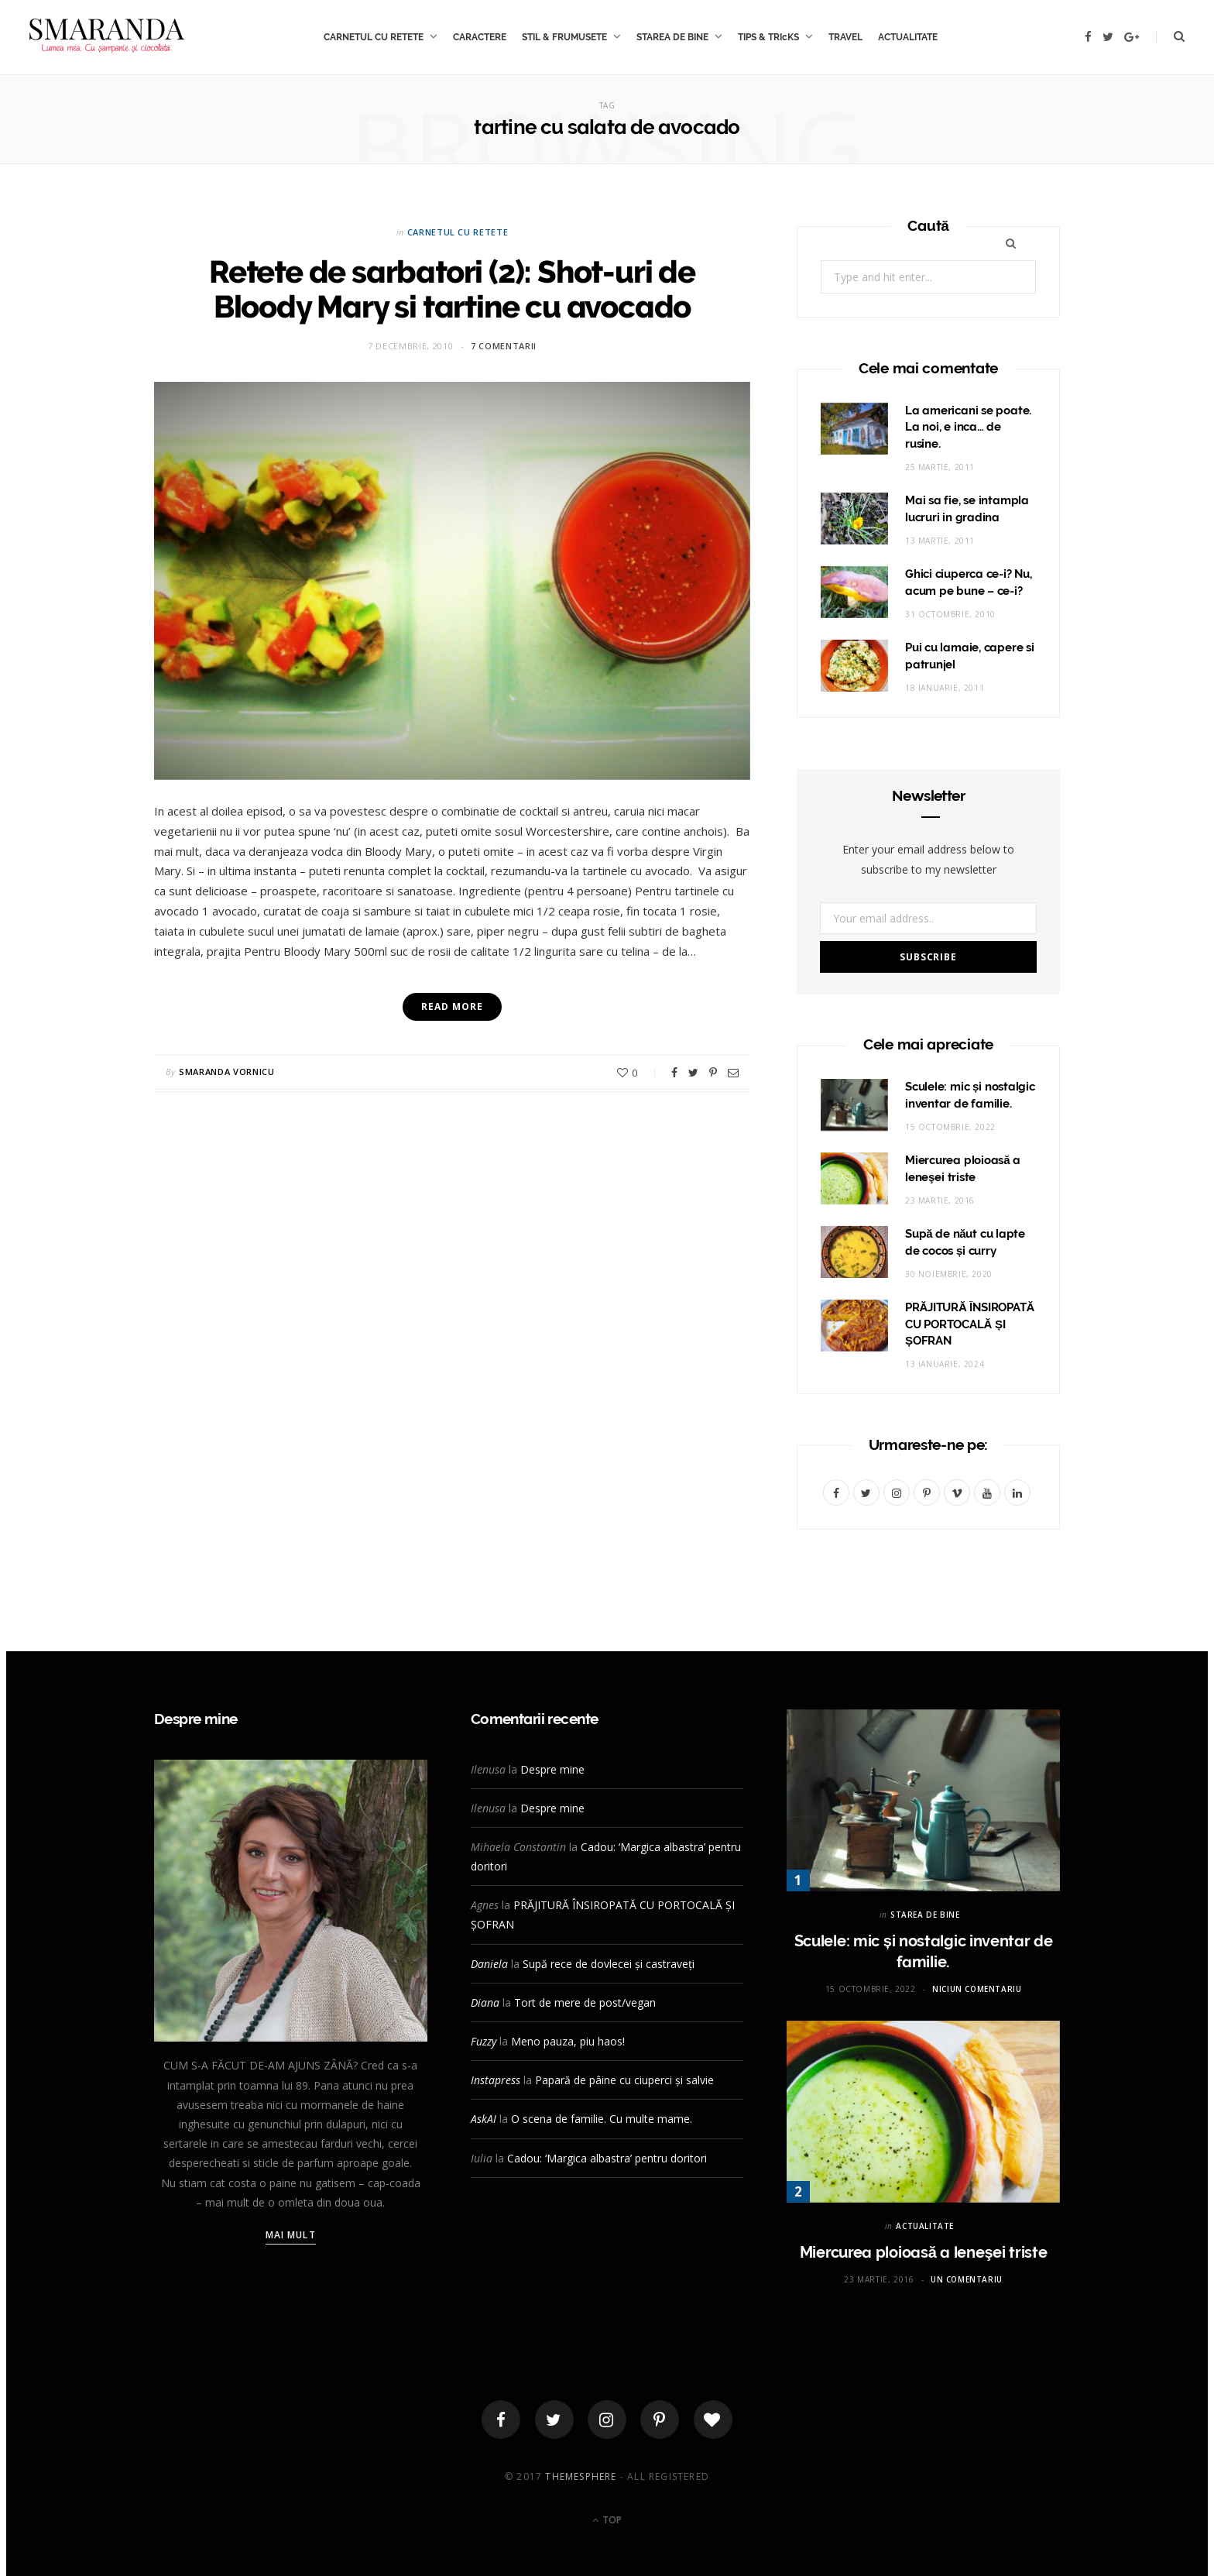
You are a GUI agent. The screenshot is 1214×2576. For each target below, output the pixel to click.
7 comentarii (504, 346)
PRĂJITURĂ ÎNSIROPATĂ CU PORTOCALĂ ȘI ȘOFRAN (969, 1324)
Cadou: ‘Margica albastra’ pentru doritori (607, 2158)
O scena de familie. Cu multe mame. (601, 2118)
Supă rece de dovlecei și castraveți (608, 1963)
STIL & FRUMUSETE (564, 37)
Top (607, 2519)
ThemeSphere (580, 2476)
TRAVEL (845, 37)
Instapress (495, 2080)
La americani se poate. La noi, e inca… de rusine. (968, 428)
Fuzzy (483, 2041)
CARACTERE (479, 37)
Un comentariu (967, 2279)
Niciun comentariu (976, 1989)
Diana (485, 2002)
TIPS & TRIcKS (768, 37)
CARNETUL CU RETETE (374, 37)
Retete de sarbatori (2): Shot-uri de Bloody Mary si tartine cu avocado (452, 289)
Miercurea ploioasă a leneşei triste (924, 2252)
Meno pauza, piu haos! (568, 2041)
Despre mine (552, 1769)
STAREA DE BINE (672, 37)
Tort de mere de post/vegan (585, 2002)
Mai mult (291, 2234)
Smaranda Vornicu (227, 1071)
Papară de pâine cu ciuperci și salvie (624, 2080)
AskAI (483, 2118)
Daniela (489, 1963)
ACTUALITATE (908, 37)
